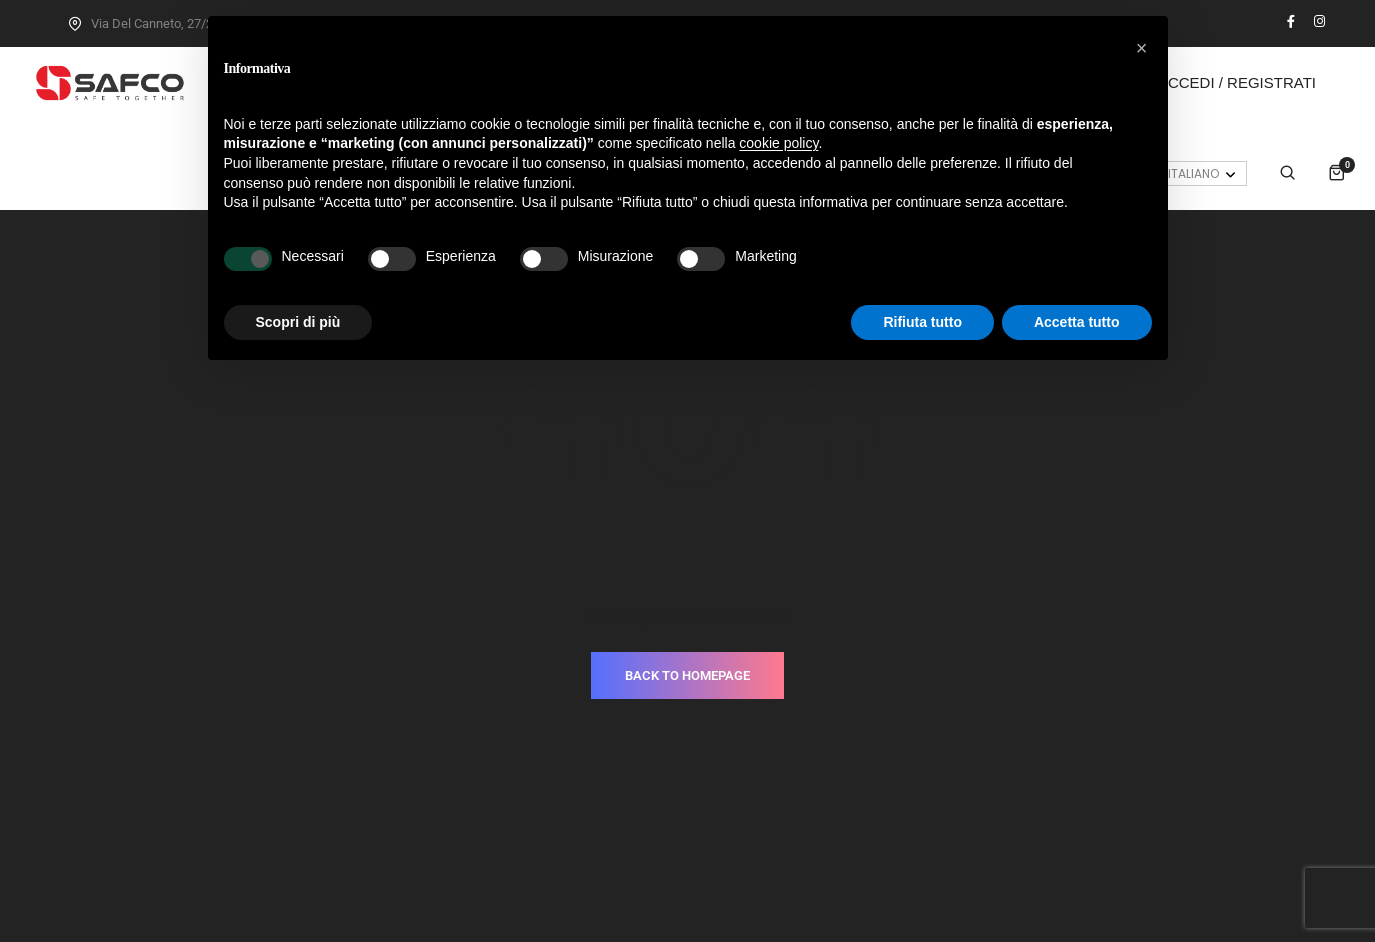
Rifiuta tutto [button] (922, 322)
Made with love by (688, 883)
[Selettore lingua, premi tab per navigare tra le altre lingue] (1190, 173)
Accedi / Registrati (1237, 82)
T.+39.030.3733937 (820, 793)
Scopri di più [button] (298, 322)
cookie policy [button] (778, 143)
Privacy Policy (637, 854)
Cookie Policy (739, 854)
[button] (1142, 48)
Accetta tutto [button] (1077, 322)
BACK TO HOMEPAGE (687, 564)
